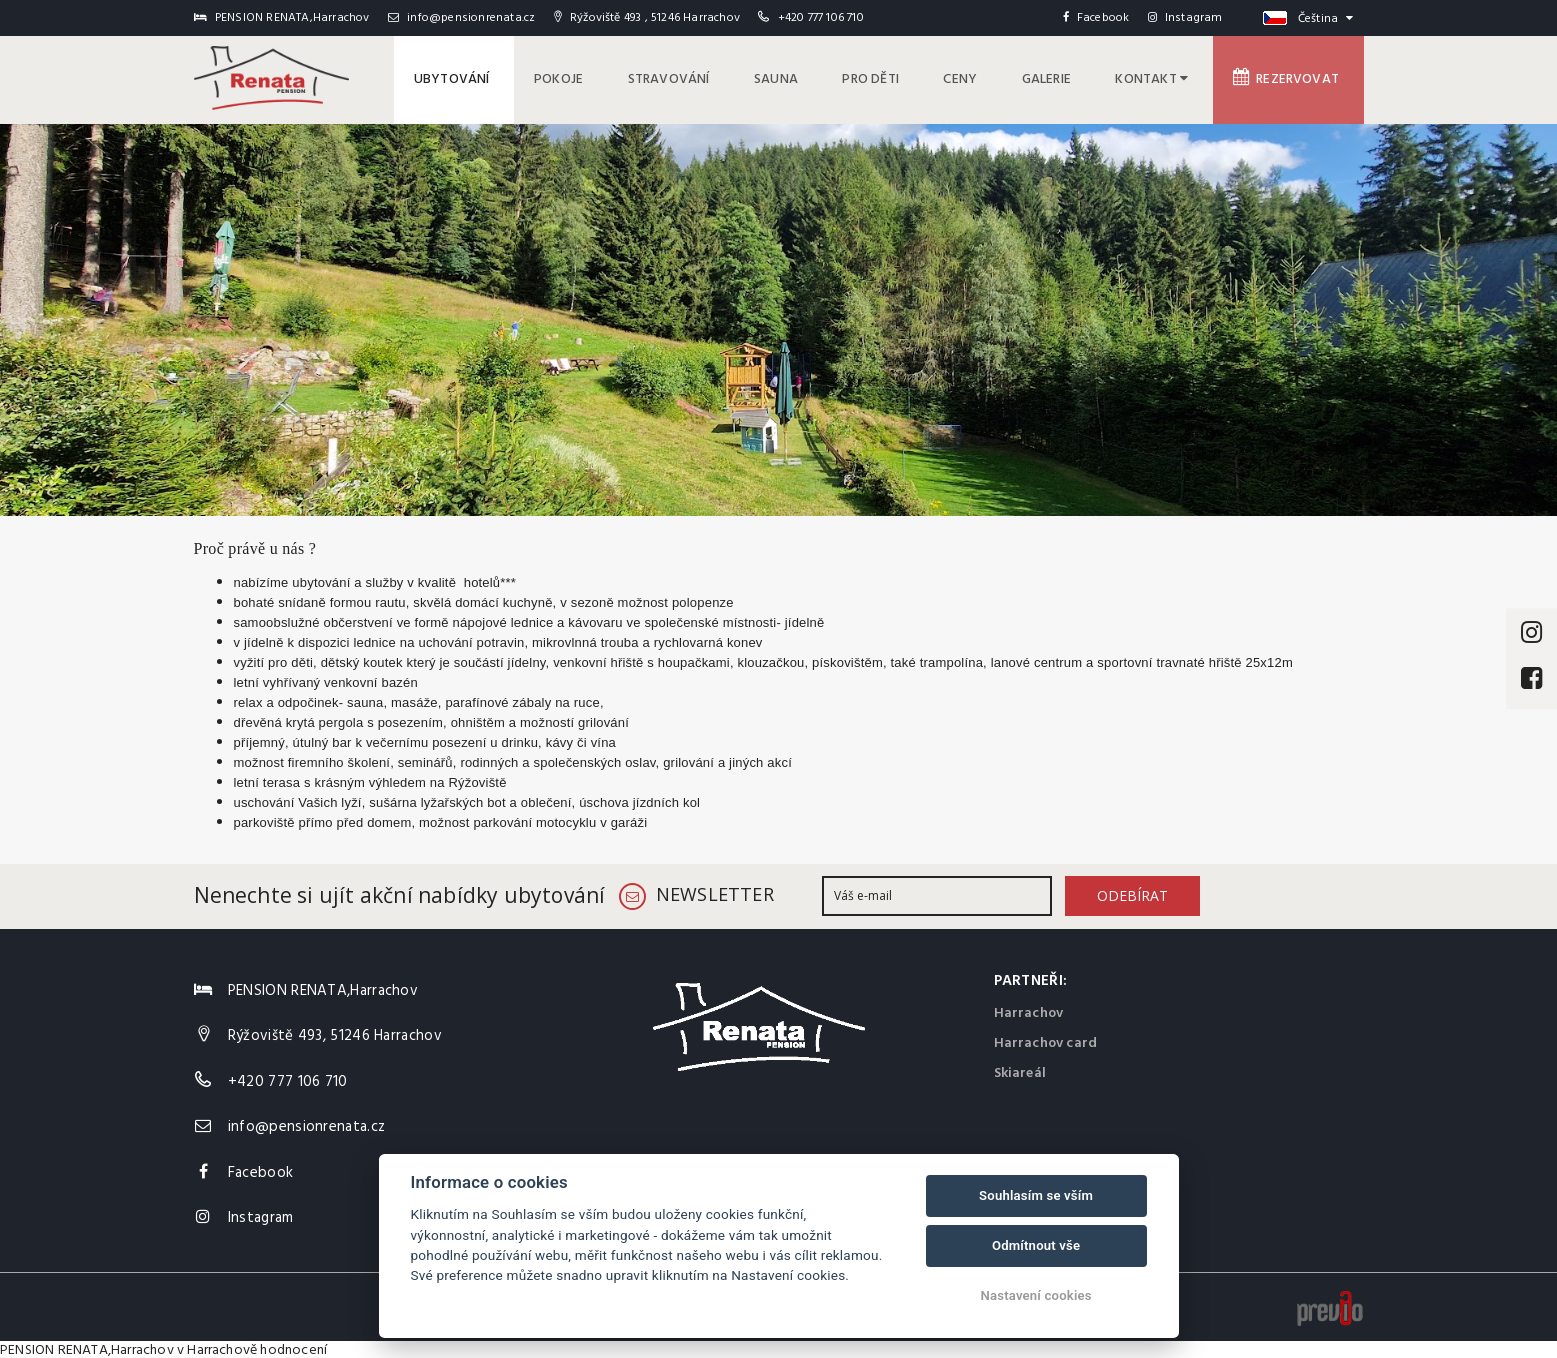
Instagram (1185, 18)
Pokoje (594, 77)
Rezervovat (1290, 77)
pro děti (892, 77)
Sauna (802, 77)
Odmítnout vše (1036, 1245)
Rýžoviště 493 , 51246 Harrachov (647, 18)
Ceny (978, 77)
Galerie (1059, 77)
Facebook (1096, 18)
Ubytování (493, 77)
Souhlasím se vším (1036, 1195)
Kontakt (1160, 77)
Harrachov (1029, 1009)
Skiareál (1020, 1069)
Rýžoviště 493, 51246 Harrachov (335, 1032)
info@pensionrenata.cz (462, 18)
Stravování (700, 77)
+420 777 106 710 (821, 18)
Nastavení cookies (1036, 1295)
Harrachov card (1046, 1039)
